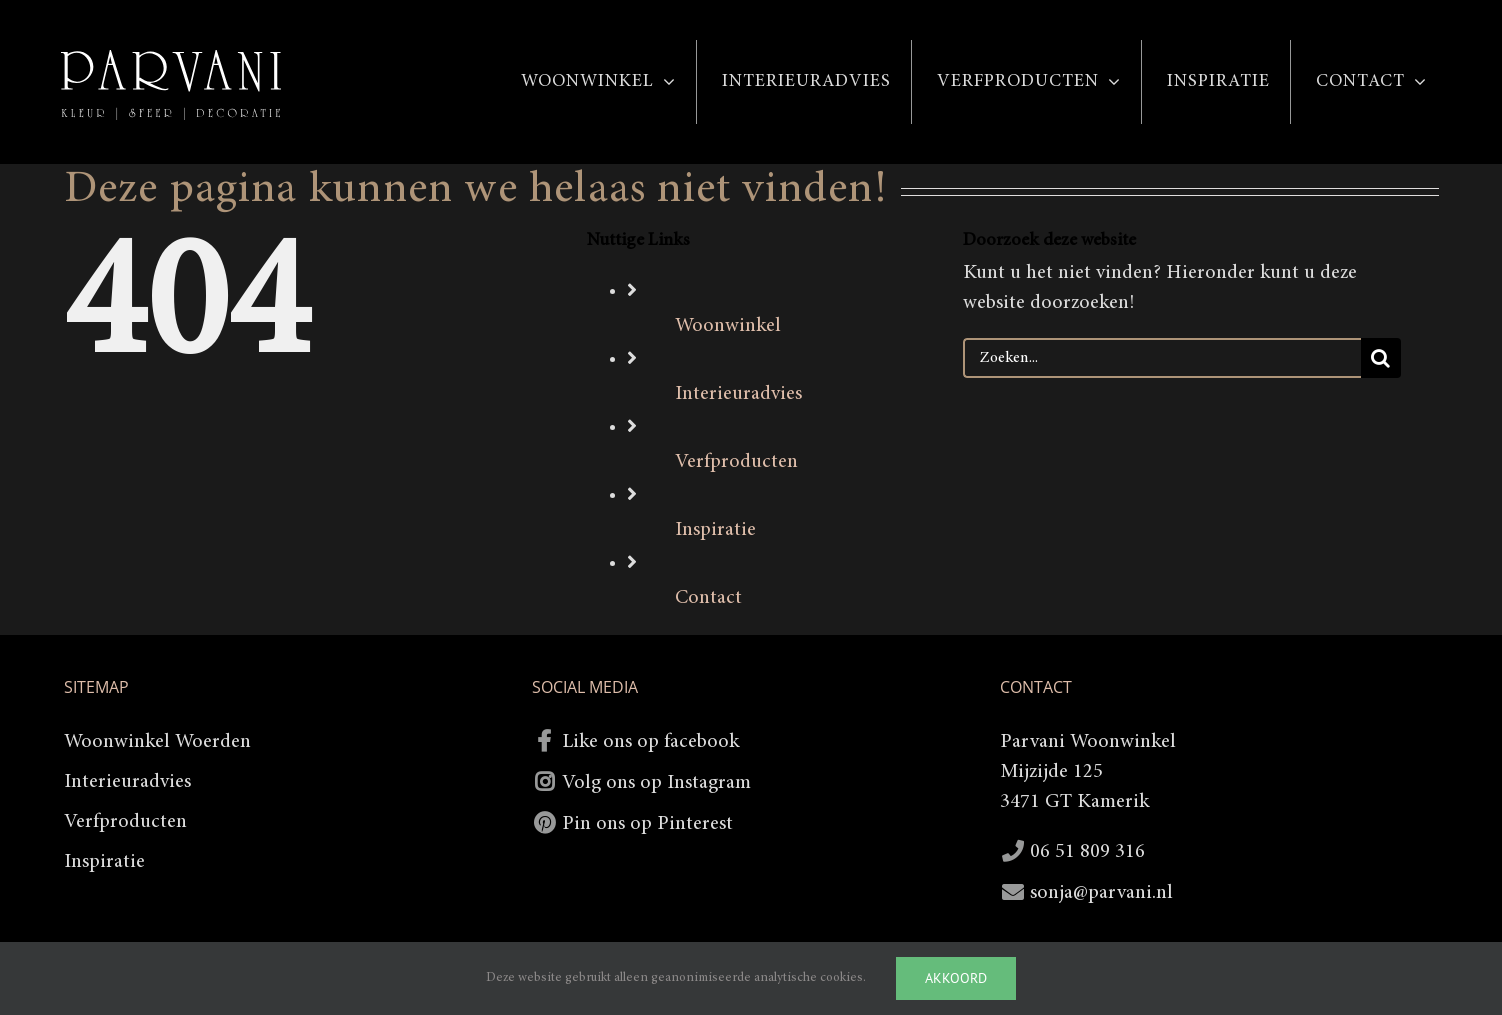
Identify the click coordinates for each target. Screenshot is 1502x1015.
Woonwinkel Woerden (157, 742)
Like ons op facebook (650, 742)
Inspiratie (715, 530)
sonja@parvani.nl (1101, 893)
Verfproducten (736, 462)
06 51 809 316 (1087, 852)
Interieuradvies (738, 394)
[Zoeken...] (1162, 358)
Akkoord (956, 978)
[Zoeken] (1381, 358)
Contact (708, 598)
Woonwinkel (728, 326)
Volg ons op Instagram (656, 783)
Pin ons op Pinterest (647, 824)
